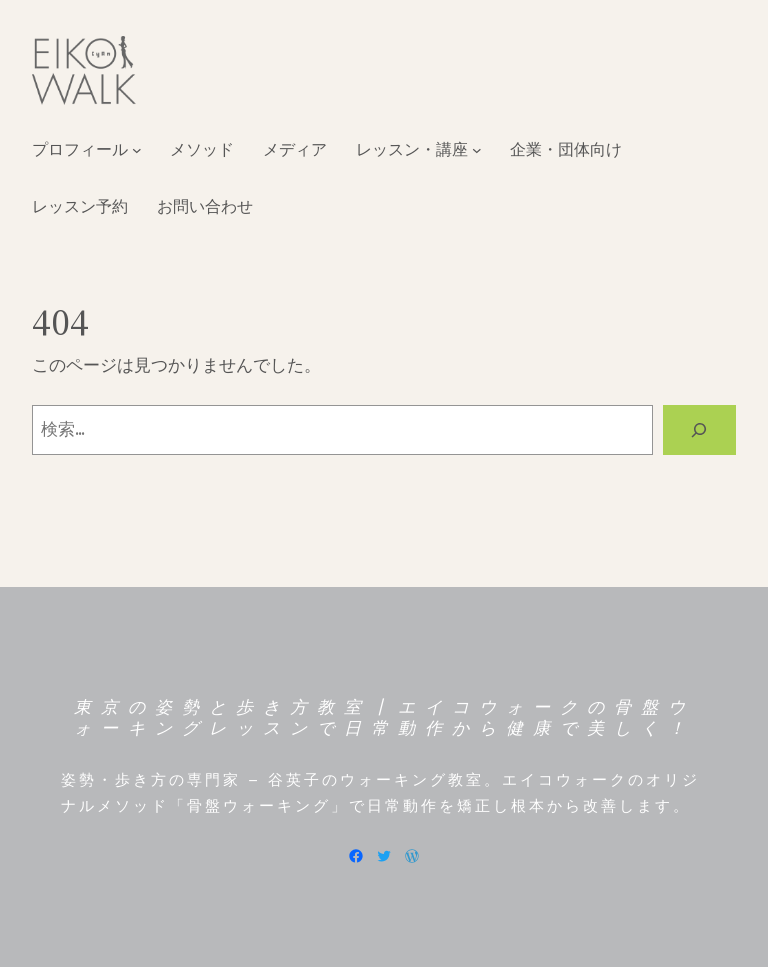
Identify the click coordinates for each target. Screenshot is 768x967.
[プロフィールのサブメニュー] (137, 150)
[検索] (699, 430)
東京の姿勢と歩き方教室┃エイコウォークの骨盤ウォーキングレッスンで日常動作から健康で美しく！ (384, 717)
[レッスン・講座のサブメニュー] (477, 150)
